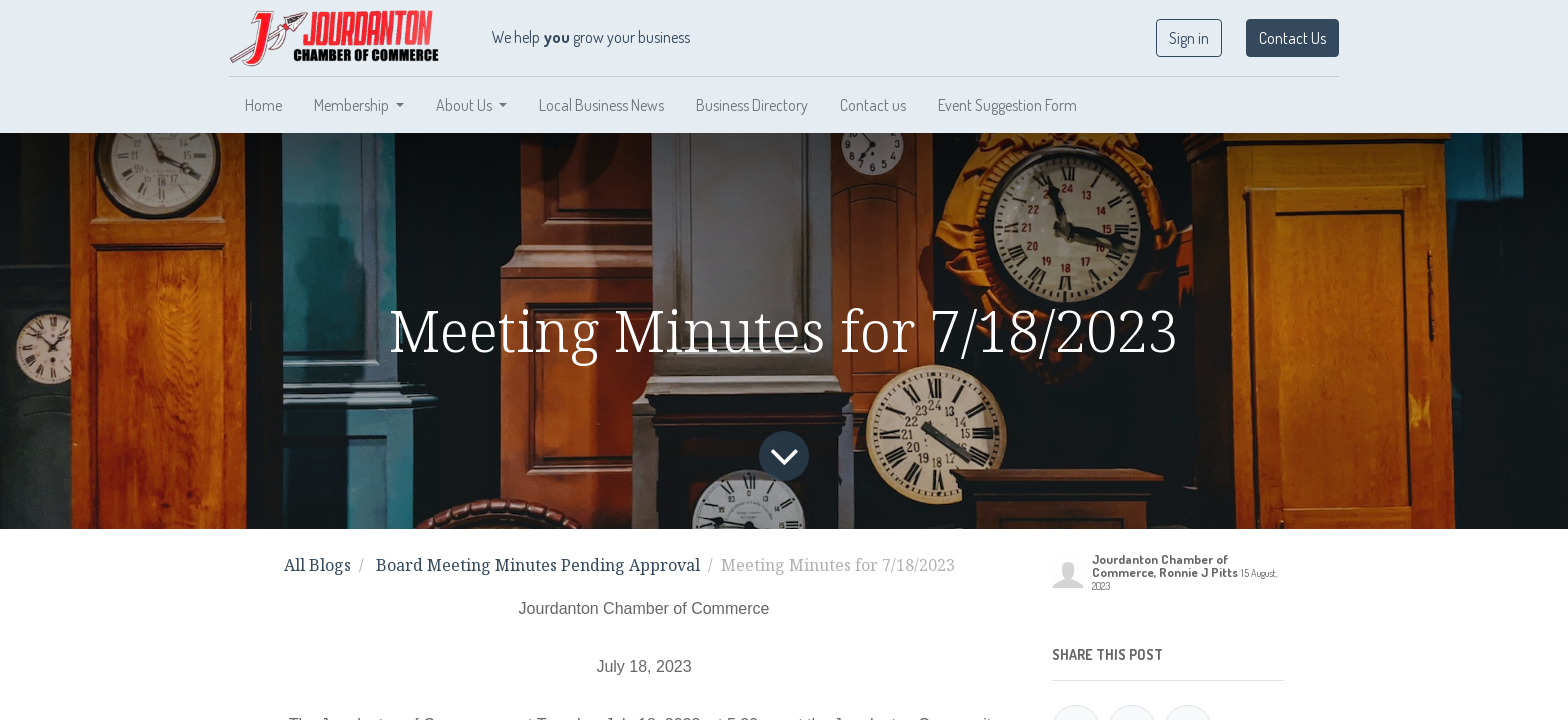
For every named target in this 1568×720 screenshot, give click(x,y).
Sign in (1189, 38)
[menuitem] (263, 105)
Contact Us (1292, 38)
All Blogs (317, 565)
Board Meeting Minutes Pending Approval (538, 565)
